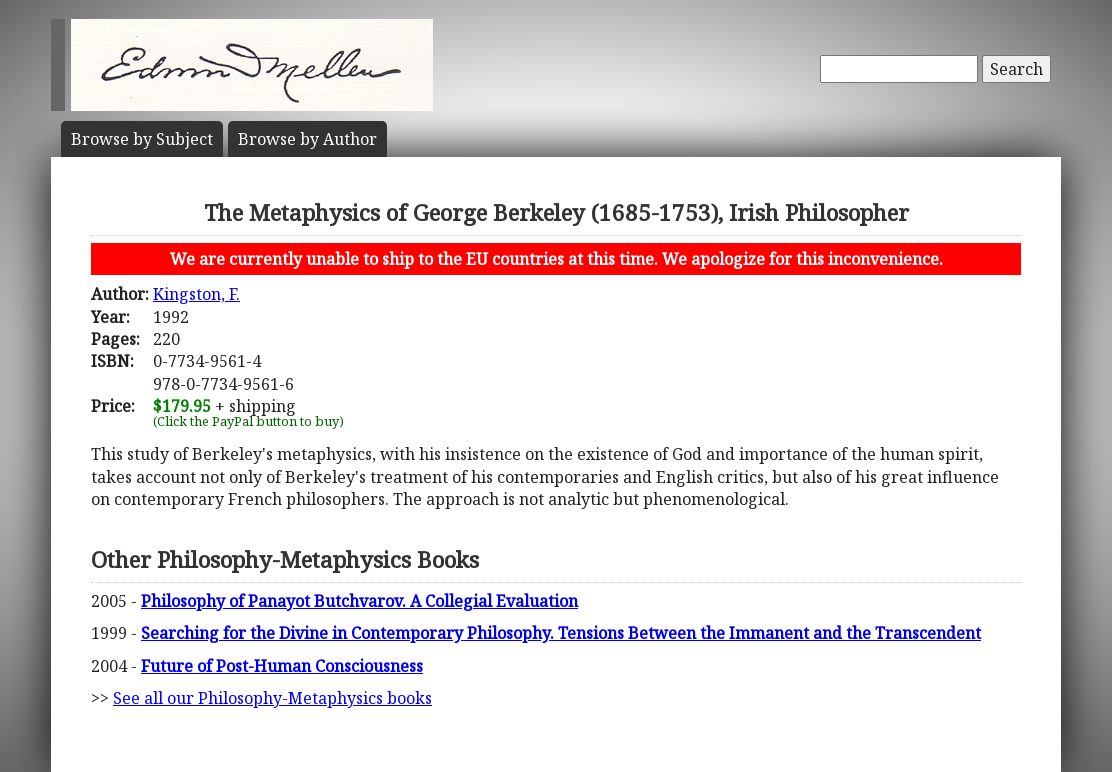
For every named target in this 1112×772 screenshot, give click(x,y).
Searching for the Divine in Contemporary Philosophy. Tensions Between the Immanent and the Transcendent (561, 633)
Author (307, 139)
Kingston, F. (196, 294)
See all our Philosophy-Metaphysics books (272, 698)
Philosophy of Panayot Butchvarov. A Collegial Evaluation (359, 601)
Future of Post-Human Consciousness (282, 666)
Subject (142, 139)
